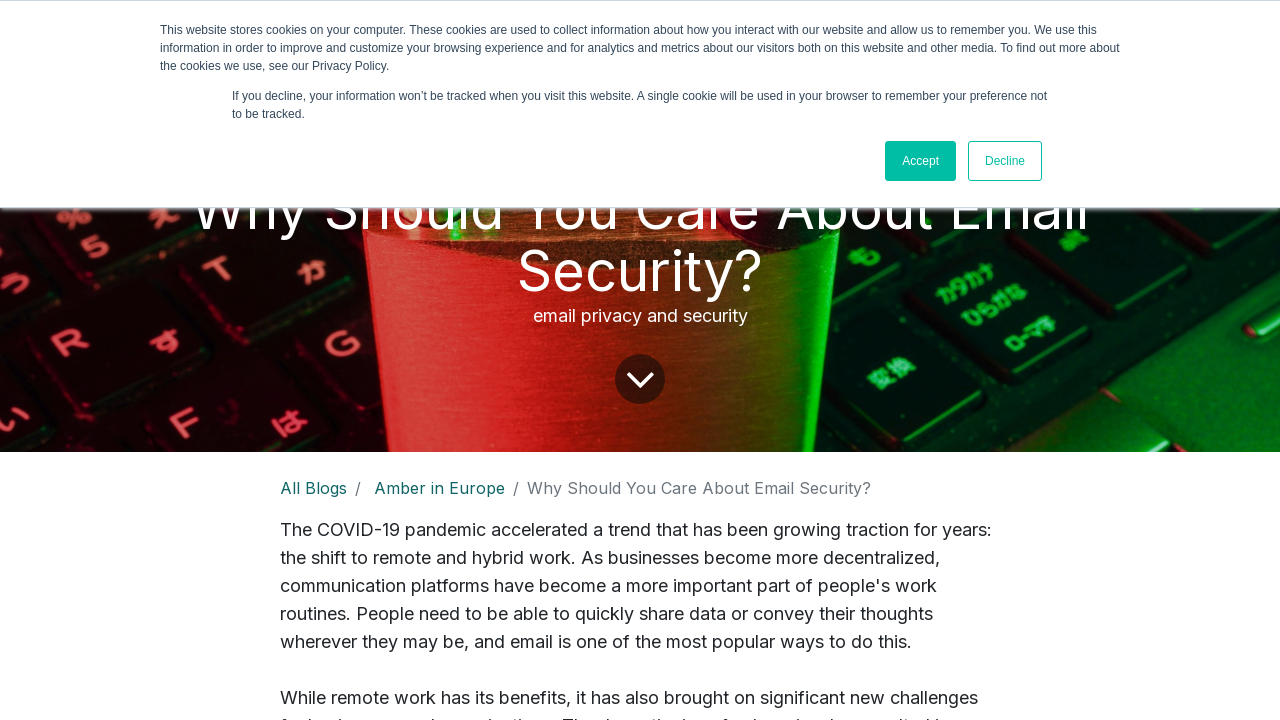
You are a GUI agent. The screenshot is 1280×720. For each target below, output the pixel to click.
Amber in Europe (439, 488)
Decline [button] (1005, 161)
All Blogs (313, 488)
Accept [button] (920, 161)
